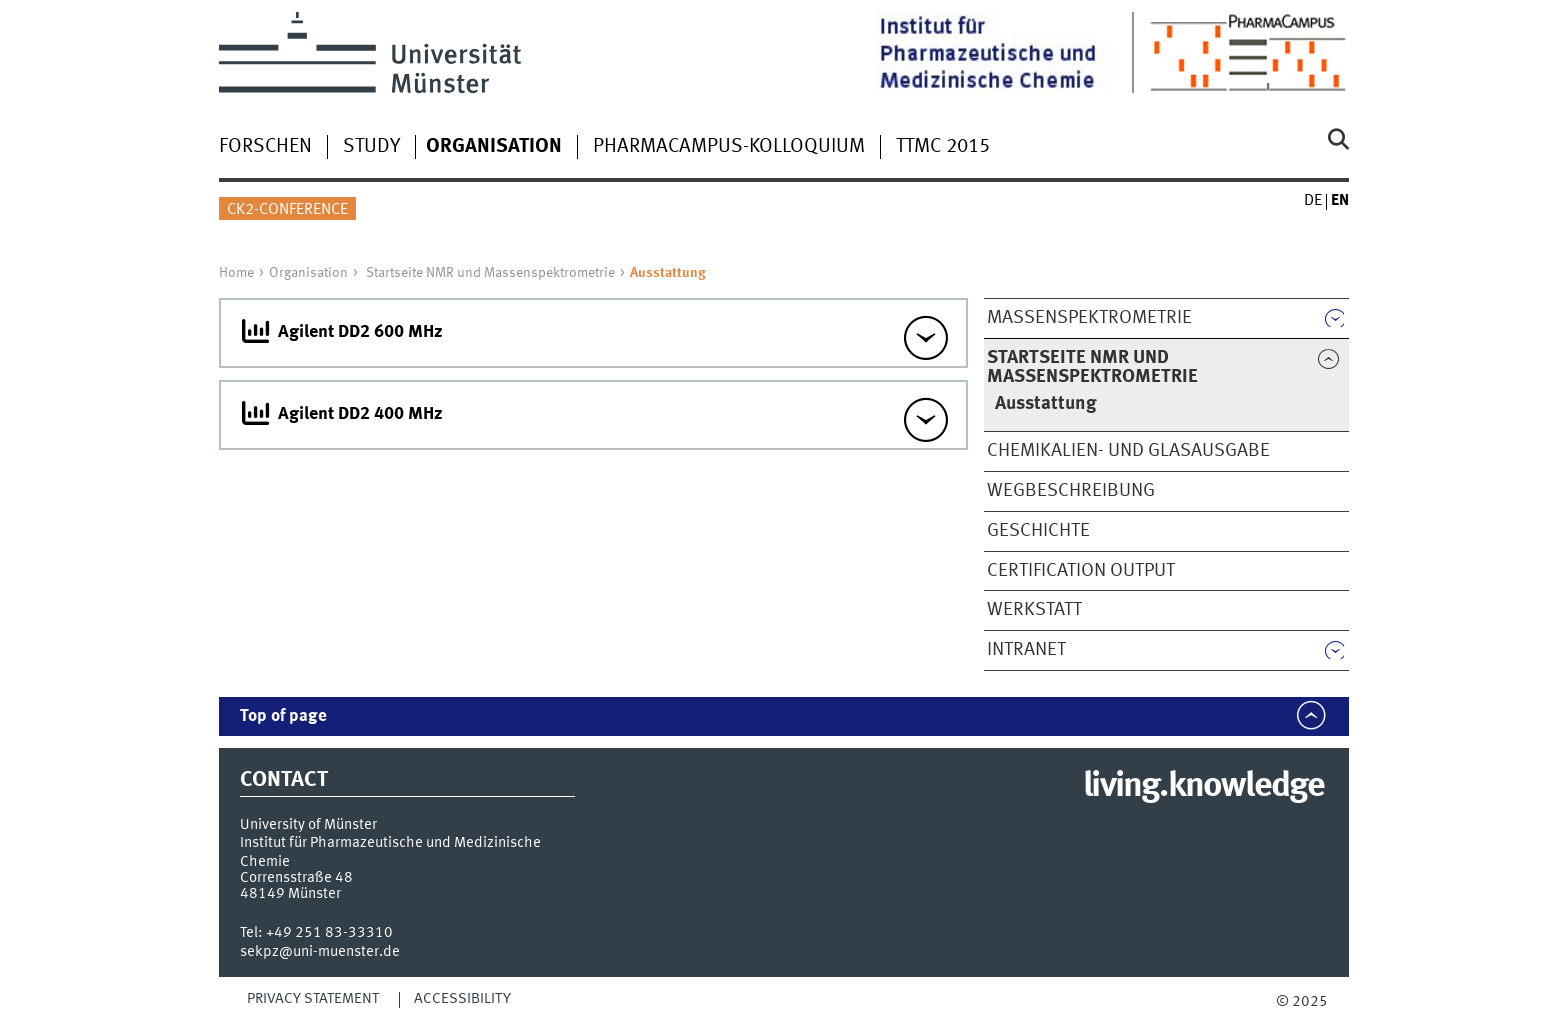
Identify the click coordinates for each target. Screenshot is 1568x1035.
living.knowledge (1203, 787)
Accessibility (462, 999)
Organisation (308, 273)
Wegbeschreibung (1071, 491)
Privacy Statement (313, 999)
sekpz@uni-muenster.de (320, 952)
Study (371, 147)
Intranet (1026, 650)
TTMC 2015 (943, 147)
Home (236, 273)
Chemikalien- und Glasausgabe (1128, 451)
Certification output (1081, 571)
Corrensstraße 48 (296, 878)
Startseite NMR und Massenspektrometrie (490, 273)
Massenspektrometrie (1089, 318)
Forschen (265, 147)
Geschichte (1038, 531)
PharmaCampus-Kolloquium (729, 147)
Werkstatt (1034, 610)
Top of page (283, 716)
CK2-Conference (287, 210)
